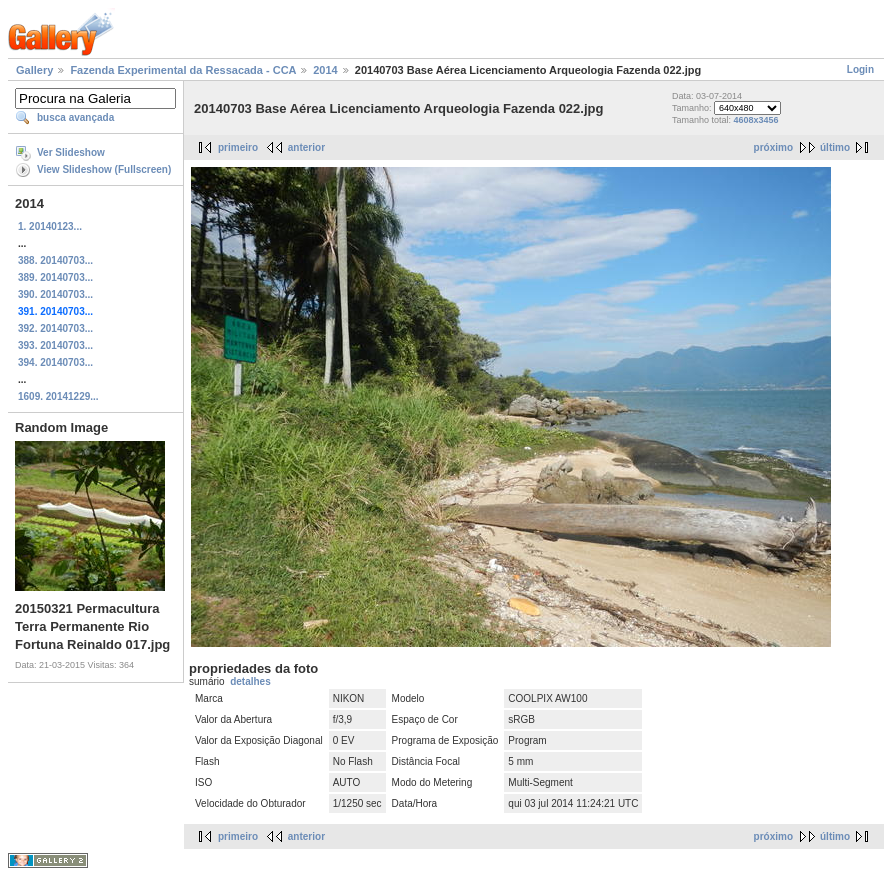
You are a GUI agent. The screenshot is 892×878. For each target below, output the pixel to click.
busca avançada (75, 117)
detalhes (250, 681)
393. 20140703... (55, 345)
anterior (306, 147)
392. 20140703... (55, 328)
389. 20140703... (55, 277)
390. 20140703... (55, 294)
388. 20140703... (55, 260)
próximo (773, 147)
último (835, 147)
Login (860, 69)
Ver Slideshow (71, 152)
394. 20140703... (55, 362)
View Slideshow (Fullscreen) (104, 169)
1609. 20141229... (58, 396)
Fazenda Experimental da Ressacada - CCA (183, 70)
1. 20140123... (50, 226)
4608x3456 (756, 120)
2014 (325, 70)
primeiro (238, 147)
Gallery (34, 70)
